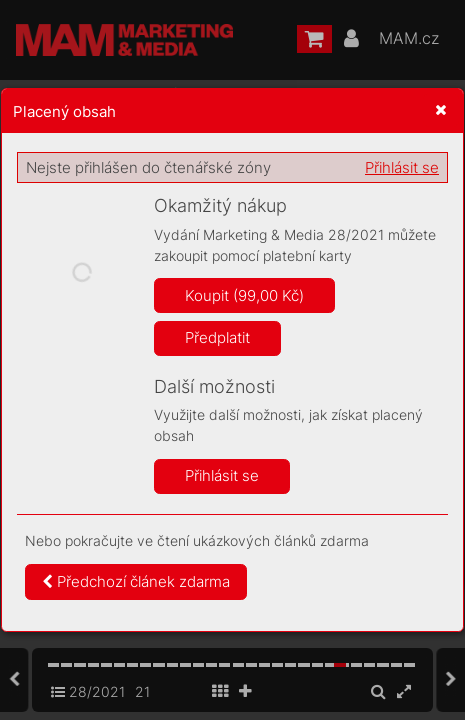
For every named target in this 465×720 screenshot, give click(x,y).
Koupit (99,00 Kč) (244, 295)
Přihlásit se (402, 167)
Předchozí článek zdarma (136, 581)
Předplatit (217, 337)
